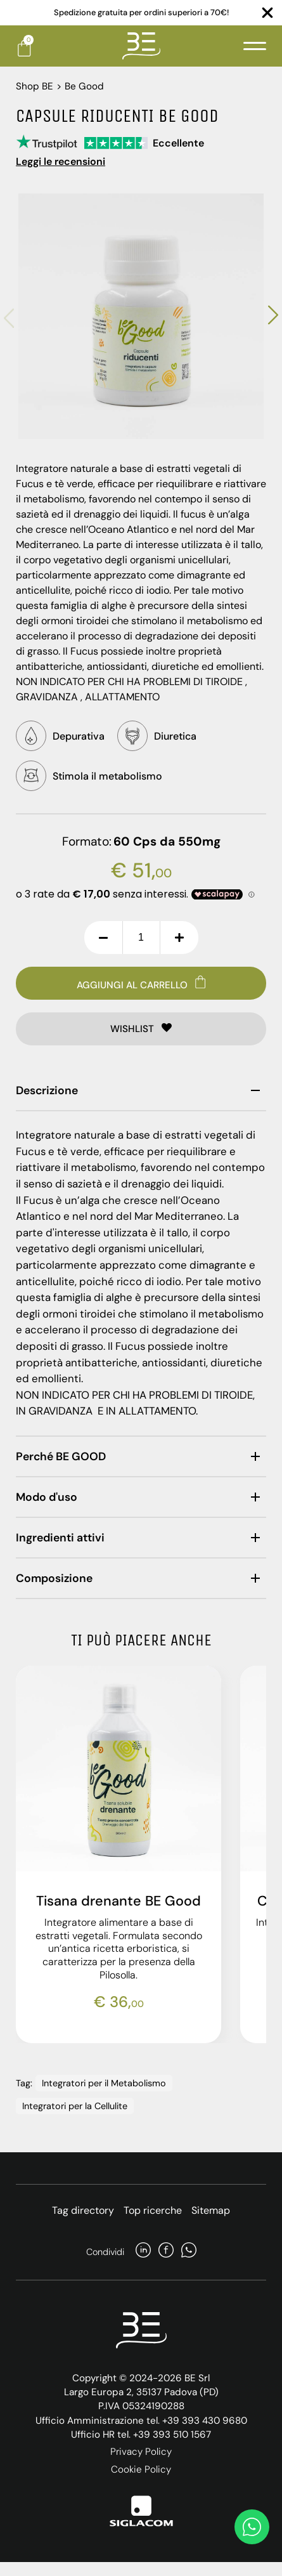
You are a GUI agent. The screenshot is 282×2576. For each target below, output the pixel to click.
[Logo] (141, 46)
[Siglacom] (141, 2511)
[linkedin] (143, 2251)
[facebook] (166, 2251)
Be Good (84, 86)
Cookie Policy (141, 2469)
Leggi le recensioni (60, 161)
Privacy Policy (141, 2451)
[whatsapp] (188, 2251)
